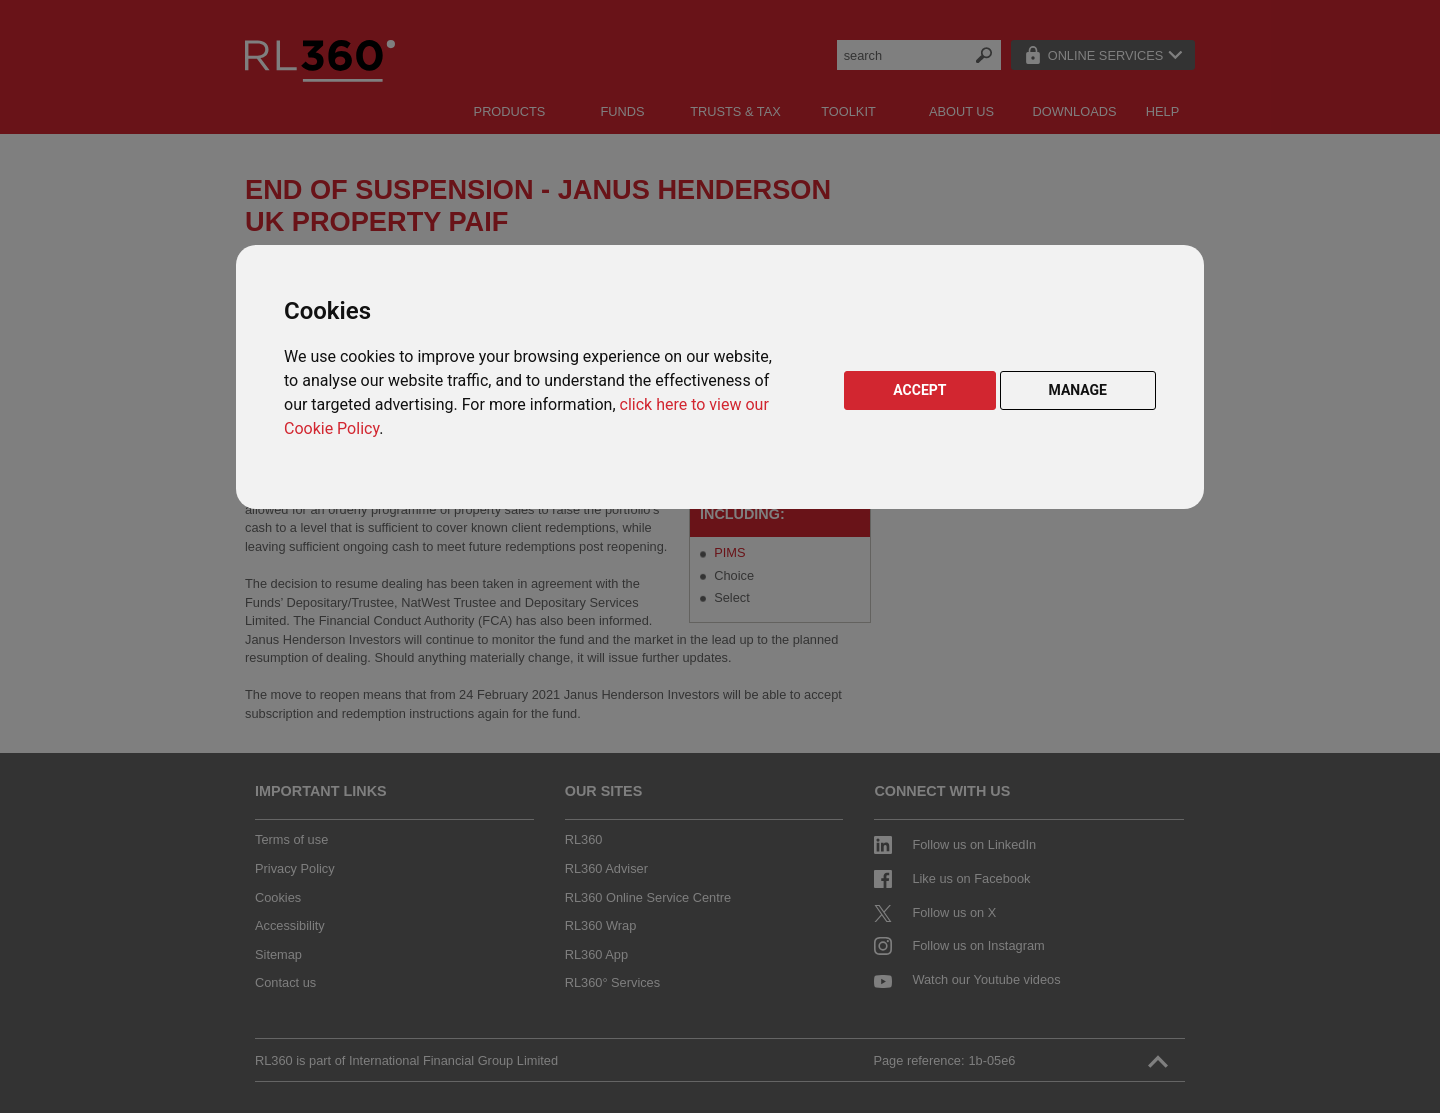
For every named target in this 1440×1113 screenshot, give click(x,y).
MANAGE (1078, 390)
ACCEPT (919, 390)
